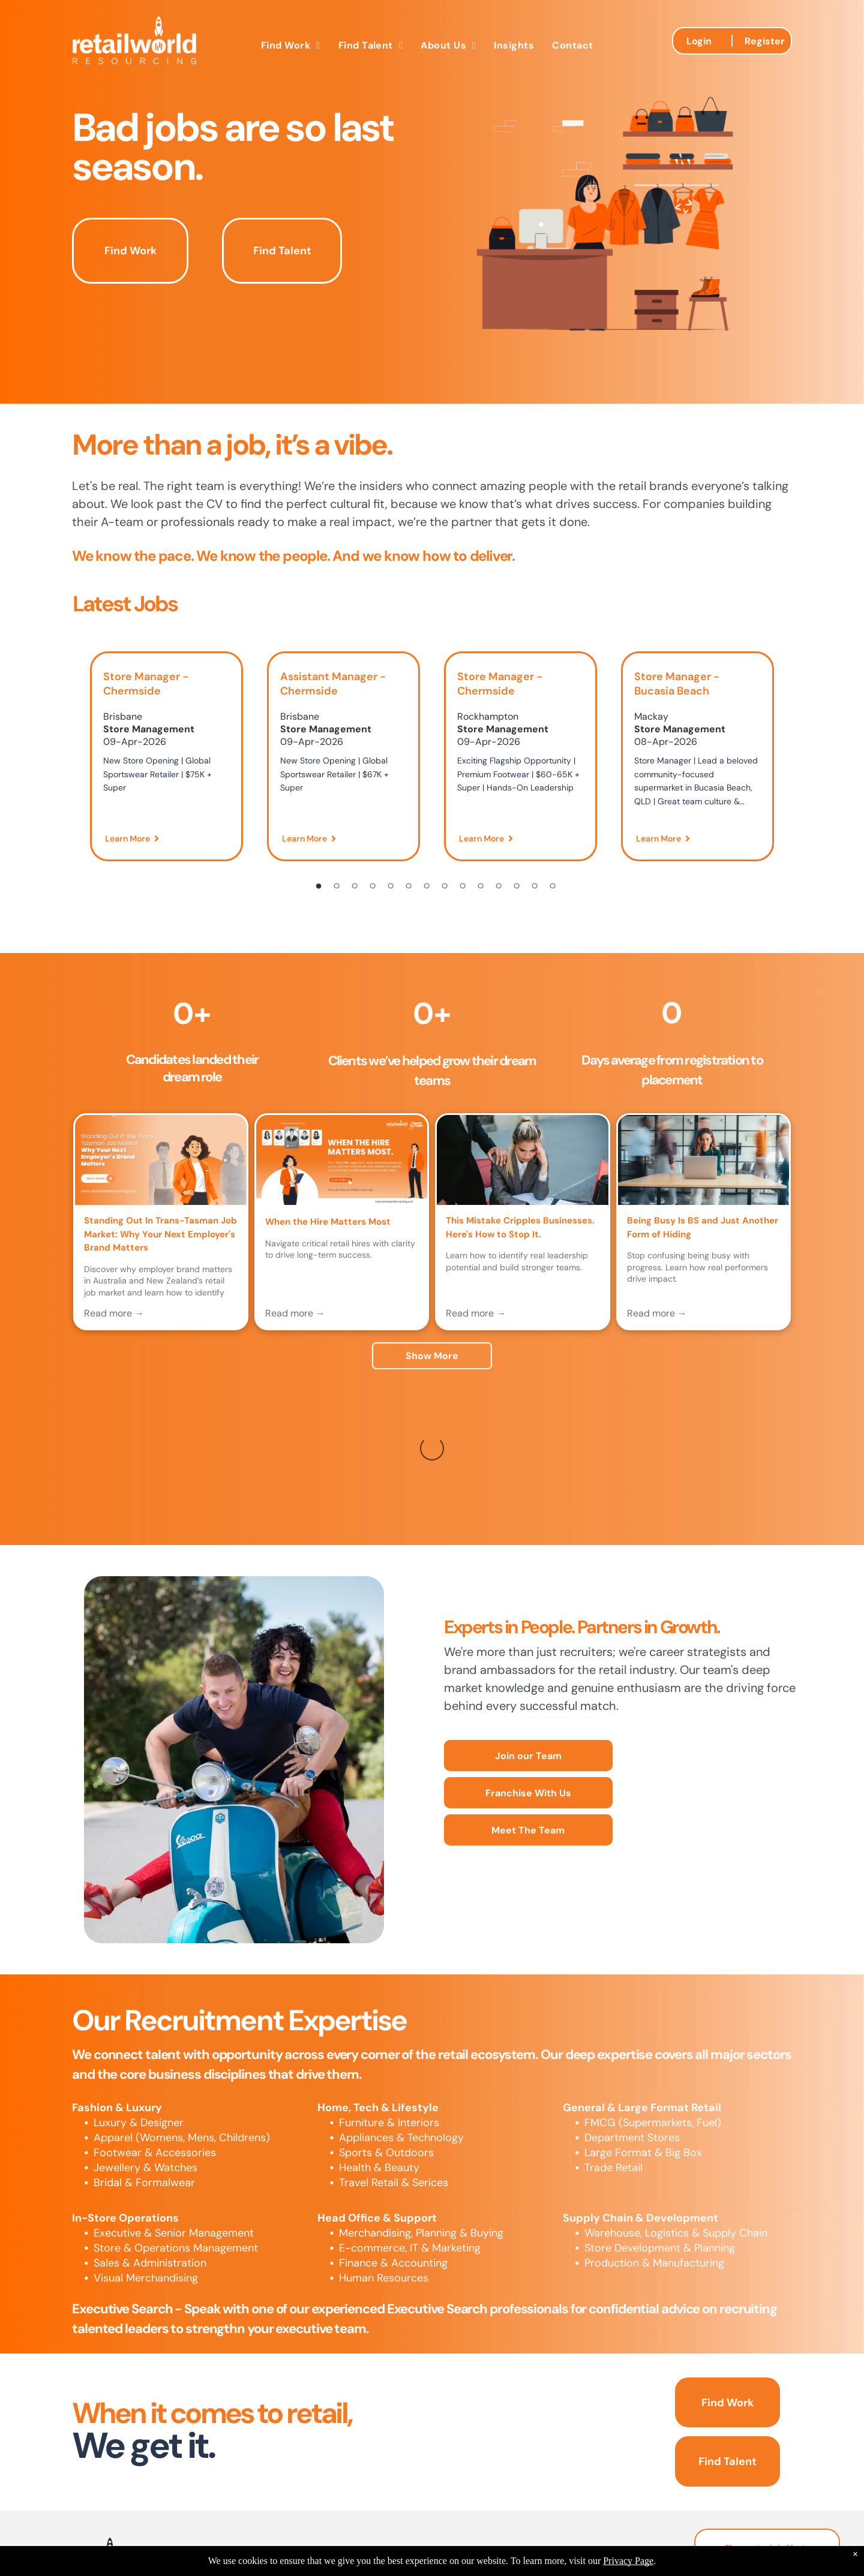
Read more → (114, 1313)
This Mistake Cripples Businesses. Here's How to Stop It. (520, 1227)
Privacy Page (628, 2561)
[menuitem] (290, 45)
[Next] (795, 763)
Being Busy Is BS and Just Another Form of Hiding (702, 1227)
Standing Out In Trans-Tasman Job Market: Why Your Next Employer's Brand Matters (160, 1234)
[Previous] (69, 763)
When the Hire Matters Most (328, 1222)
